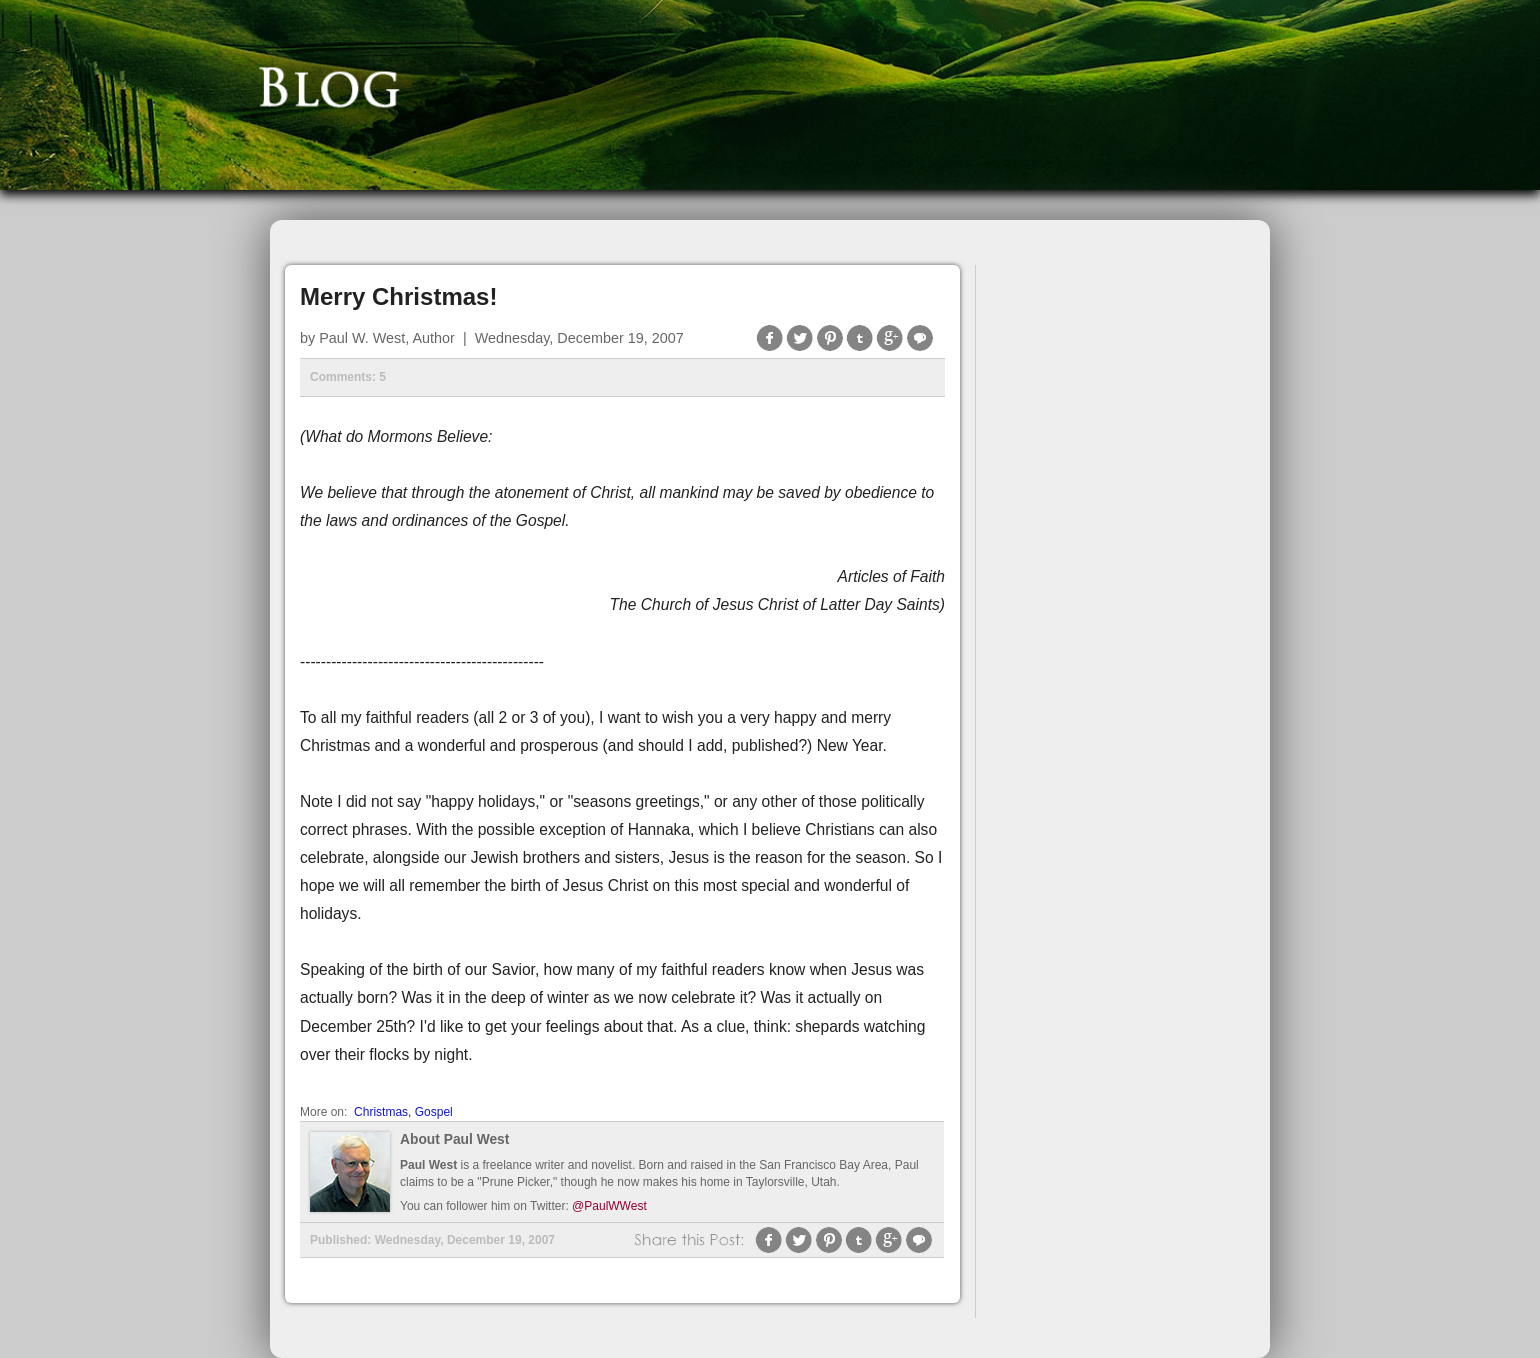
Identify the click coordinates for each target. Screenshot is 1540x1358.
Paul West (428, 1165)
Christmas (381, 1112)
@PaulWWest (609, 1206)
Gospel (434, 1112)
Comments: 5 (348, 377)
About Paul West (454, 1139)
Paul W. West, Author (387, 338)
